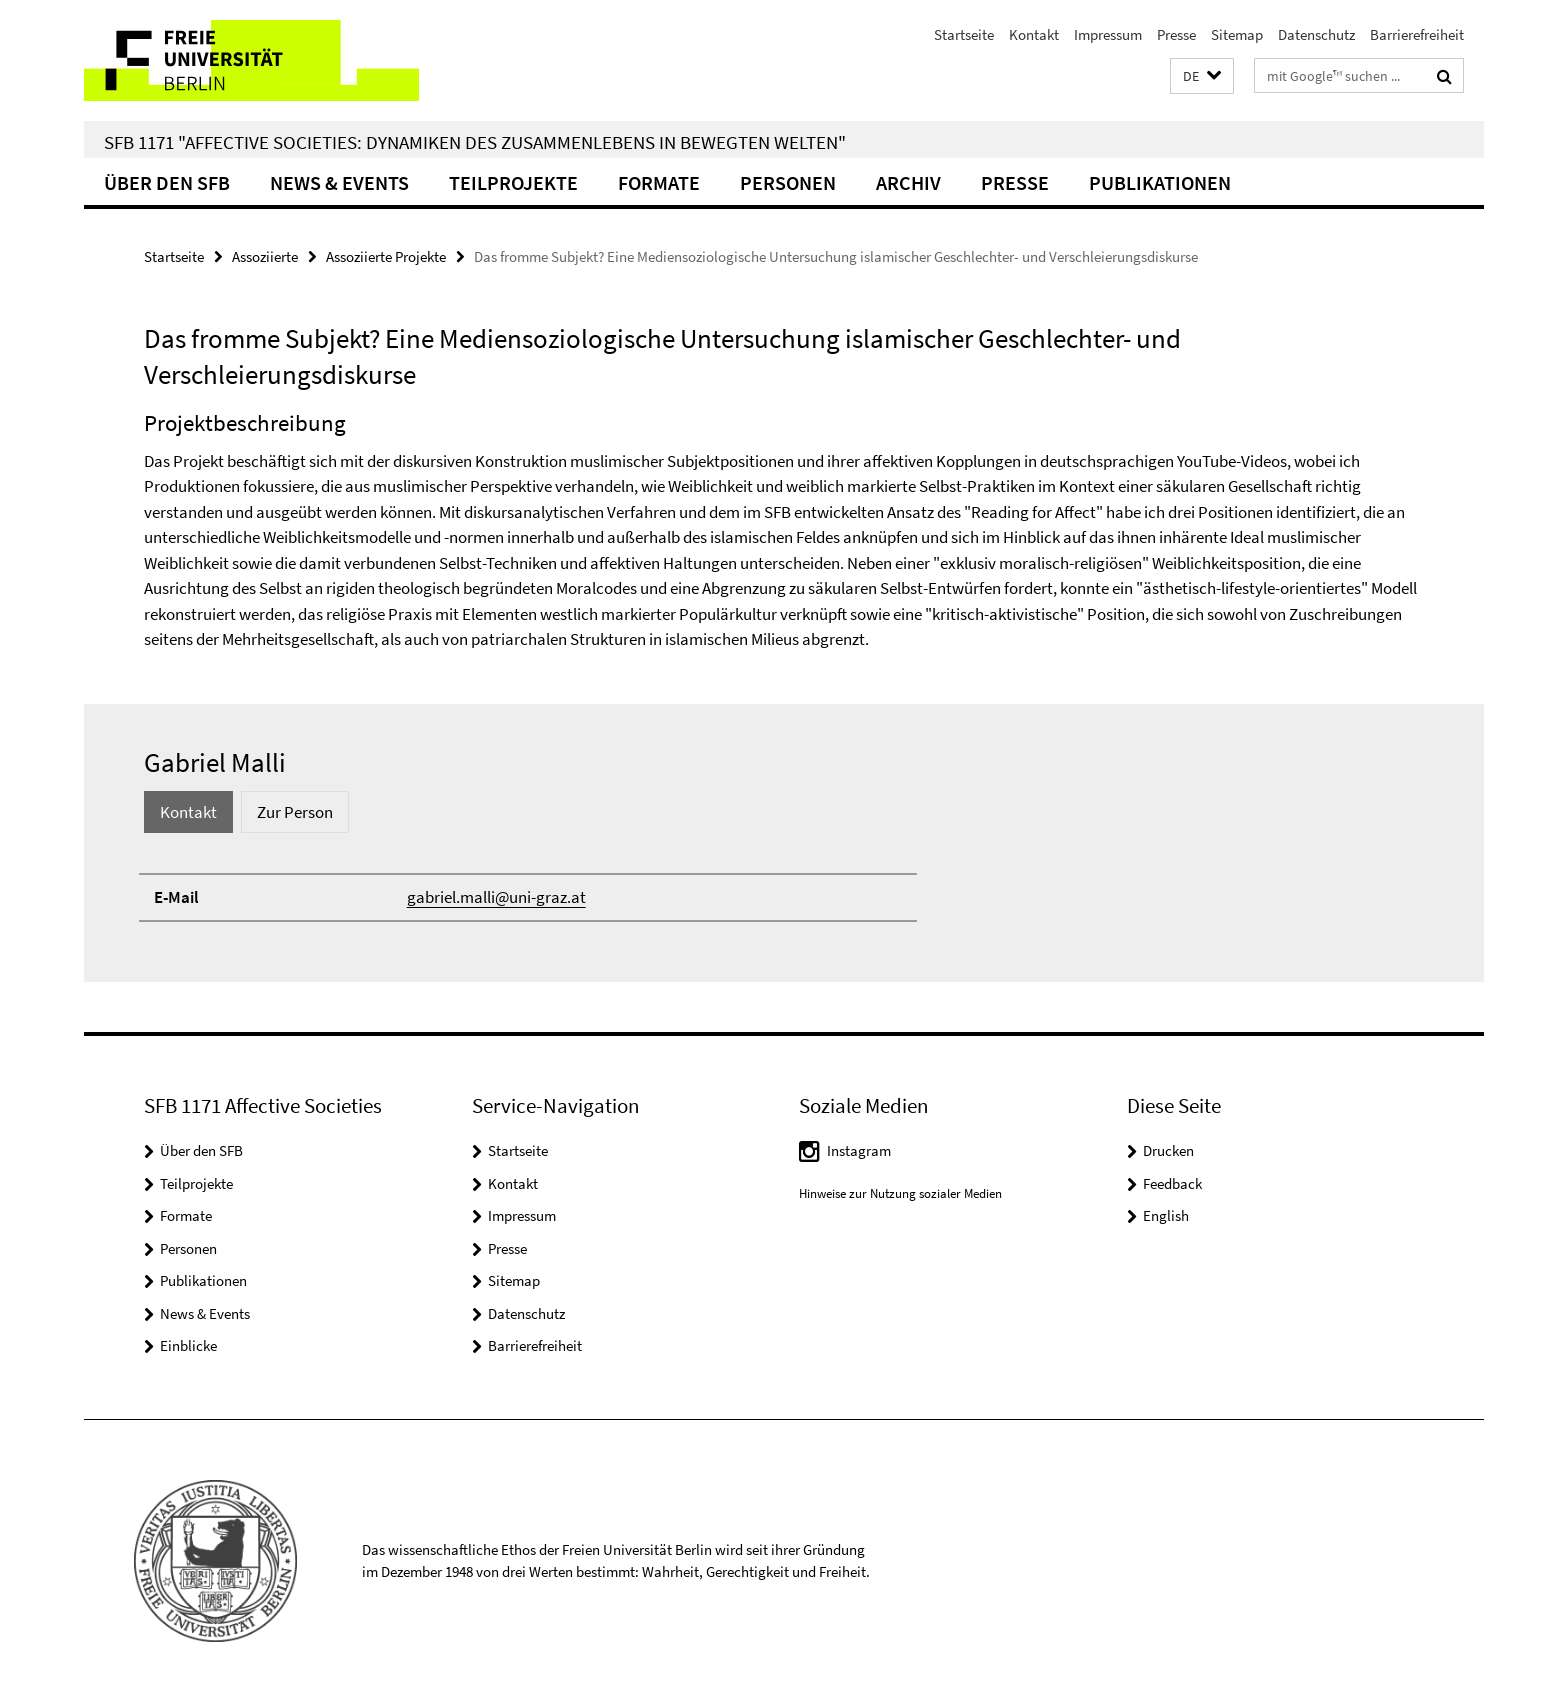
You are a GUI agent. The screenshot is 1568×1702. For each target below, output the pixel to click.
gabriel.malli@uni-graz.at (496, 897)
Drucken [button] (1168, 1150)
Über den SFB (167, 182)
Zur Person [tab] (295, 812)
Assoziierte (265, 256)
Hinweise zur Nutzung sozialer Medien (900, 1193)
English (1166, 1215)
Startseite (964, 34)
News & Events (339, 182)
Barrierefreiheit (1417, 34)
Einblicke (188, 1345)
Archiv (908, 182)
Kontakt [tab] (188, 812)
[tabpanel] (784, 898)
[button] (1202, 76)
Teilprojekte (513, 182)
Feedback (1172, 1183)
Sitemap (1237, 34)
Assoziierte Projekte (386, 256)
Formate (659, 182)
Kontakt (1034, 34)
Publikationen (1160, 182)
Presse (1176, 34)
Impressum (1108, 34)
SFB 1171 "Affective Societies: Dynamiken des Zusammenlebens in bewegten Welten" (475, 142)
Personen (788, 182)
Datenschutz (1316, 34)
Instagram (859, 1150)
